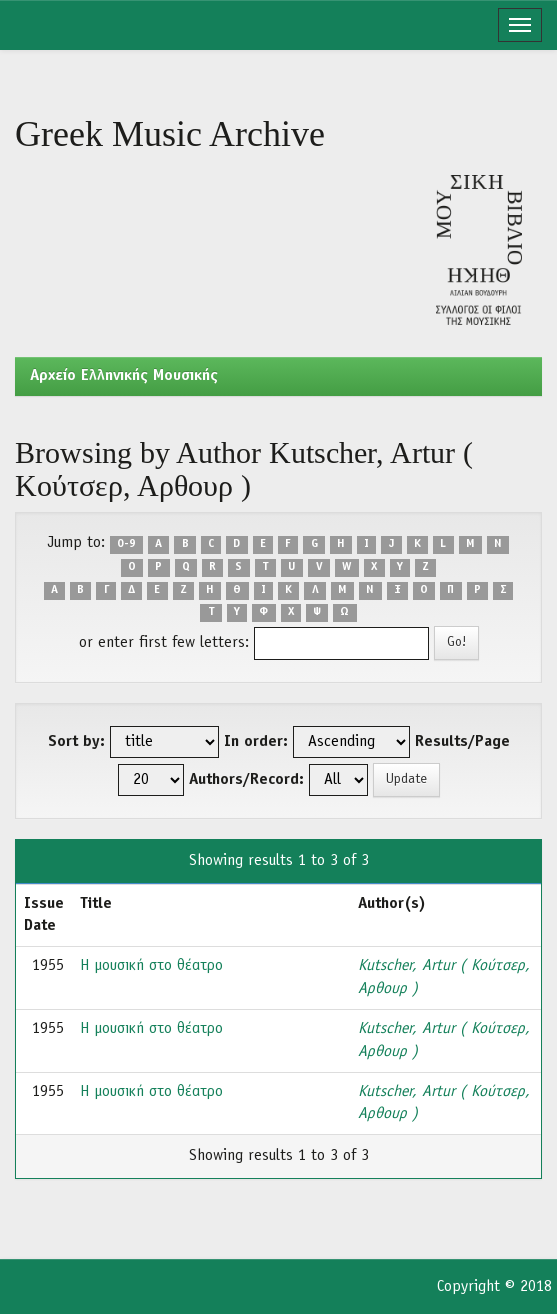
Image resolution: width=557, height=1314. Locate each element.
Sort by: (76, 742)
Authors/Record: (246, 780)
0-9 (126, 544)
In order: (256, 742)
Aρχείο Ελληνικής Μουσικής (124, 376)
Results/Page (462, 742)
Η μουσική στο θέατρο (151, 966)
